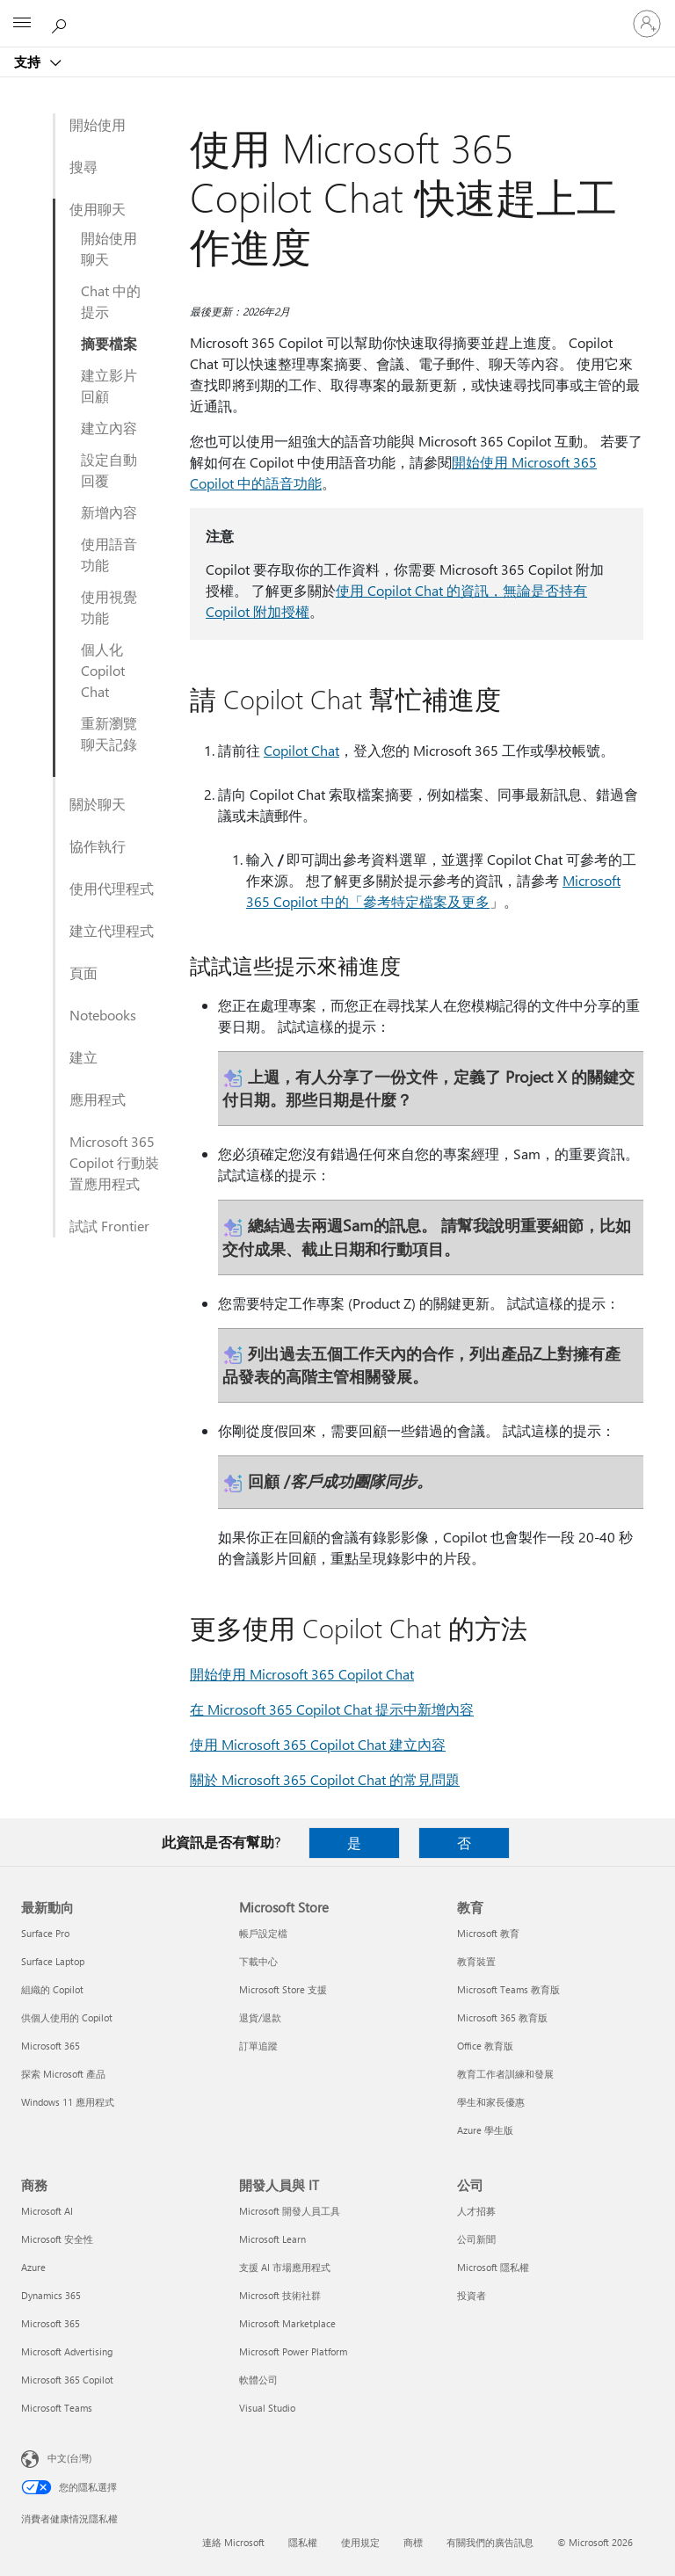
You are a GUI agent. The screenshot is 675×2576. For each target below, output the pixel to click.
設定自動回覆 (109, 470)
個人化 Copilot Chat (103, 670)
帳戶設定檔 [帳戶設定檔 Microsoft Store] (263, 1933)
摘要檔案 (109, 343)
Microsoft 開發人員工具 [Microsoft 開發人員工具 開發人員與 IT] (289, 2210)
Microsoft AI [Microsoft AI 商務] (47, 2210)
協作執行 (97, 846)
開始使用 (97, 124)
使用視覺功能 (109, 607)
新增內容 (109, 512)
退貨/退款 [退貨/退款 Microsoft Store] (260, 2017)
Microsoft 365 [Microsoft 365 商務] (50, 2323)
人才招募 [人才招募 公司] (476, 2210)
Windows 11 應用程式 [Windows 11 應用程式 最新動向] (67, 2101)
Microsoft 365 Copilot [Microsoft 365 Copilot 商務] (67, 2379)
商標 (413, 2542)
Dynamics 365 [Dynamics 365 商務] (51, 2295)
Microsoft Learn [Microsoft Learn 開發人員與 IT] (272, 2239)
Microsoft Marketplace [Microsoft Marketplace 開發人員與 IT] (287, 2323)
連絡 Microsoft (233, 2542)
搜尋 (83, 166)
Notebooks (102, 1014)
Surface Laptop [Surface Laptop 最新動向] (52, 1961)
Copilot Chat (301, 750)
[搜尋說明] (61, 23)
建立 (83, 1057)
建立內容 (109, 427)
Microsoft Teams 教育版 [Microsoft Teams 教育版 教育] (508, 1989)
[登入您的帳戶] (647, 24)
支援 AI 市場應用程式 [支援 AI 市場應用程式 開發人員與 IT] (284, 2267)
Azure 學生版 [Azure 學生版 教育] (485, 2130)
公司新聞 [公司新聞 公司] (476, 2239)
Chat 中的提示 (111, 301)
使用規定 (360, 2542)
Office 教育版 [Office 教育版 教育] (485, 2045)
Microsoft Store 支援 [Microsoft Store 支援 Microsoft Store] (283, 1989)
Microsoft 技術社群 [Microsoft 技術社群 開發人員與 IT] (280, 2295)
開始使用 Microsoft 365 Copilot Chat (302, 1674)
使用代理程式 (111, 888)
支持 (29, 61)
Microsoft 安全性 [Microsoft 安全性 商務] (57, 2239)
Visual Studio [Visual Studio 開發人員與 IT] (267, 2407)
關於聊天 (97, 804)
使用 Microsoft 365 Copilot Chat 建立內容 (318, 1744)
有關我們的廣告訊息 (489, 2542)
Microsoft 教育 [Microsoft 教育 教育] (488, 1933)
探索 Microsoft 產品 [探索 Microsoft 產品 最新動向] (63, 2073)
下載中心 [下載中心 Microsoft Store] (258, 1961)
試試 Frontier (109, 1225)
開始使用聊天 (109, 248)
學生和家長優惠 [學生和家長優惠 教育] (491, 2101)
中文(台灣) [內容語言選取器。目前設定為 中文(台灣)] (69, 2457)
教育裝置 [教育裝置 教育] (476, 1961)
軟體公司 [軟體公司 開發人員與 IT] (258, 2379)
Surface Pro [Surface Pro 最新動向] (45, 1933)
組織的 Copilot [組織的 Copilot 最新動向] (52, 1989)
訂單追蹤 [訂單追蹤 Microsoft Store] (258, 2045)
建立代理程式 (111, 930)
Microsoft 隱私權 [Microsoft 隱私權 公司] (493, 2267)
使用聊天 (97, 209)
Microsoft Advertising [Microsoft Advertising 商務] (66, 2351)
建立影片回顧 (109, 385)
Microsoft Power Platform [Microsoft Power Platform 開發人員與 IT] (293, 2351)
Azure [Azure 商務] (33, 2267)
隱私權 (302, 2542)
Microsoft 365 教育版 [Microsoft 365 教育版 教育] (502, 2017)
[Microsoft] (337, 13)
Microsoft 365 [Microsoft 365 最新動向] (50, 2045)
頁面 (83, 972)
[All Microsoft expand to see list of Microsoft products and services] (22, 24)
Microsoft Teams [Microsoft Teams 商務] (56, 2407)
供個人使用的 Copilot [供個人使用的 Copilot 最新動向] (66, 2017)
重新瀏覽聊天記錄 (109, 733)
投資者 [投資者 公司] (471, 2295)
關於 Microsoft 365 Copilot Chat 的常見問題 (325, 1779)
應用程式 (97, 1099)
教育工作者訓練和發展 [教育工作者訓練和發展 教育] (505, 2073)
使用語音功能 (109, 554)
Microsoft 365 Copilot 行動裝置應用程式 (114, 1162)
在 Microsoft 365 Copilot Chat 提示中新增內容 (332, 1709)
